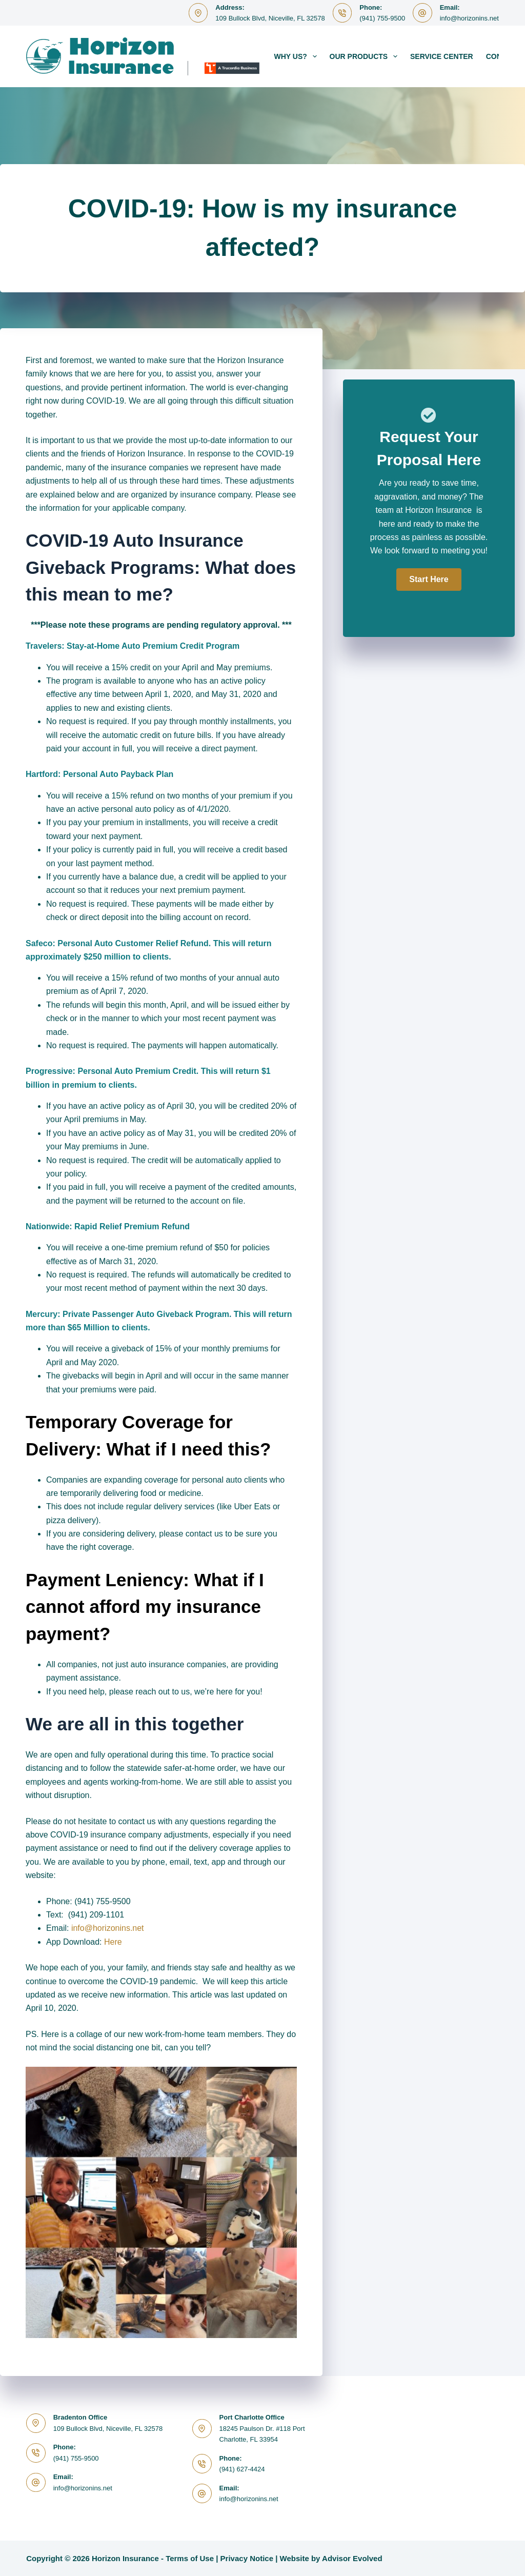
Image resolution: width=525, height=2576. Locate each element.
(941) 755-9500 (382, 18)
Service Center (441, 56)
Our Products (365, 56)
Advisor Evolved (352, 2558)
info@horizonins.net (469, 18)
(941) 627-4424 (242, 2469)
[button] (428, 579)
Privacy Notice (246, 2558)
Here (113, 1942)
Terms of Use (190, 2558)
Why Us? (297, 56)
